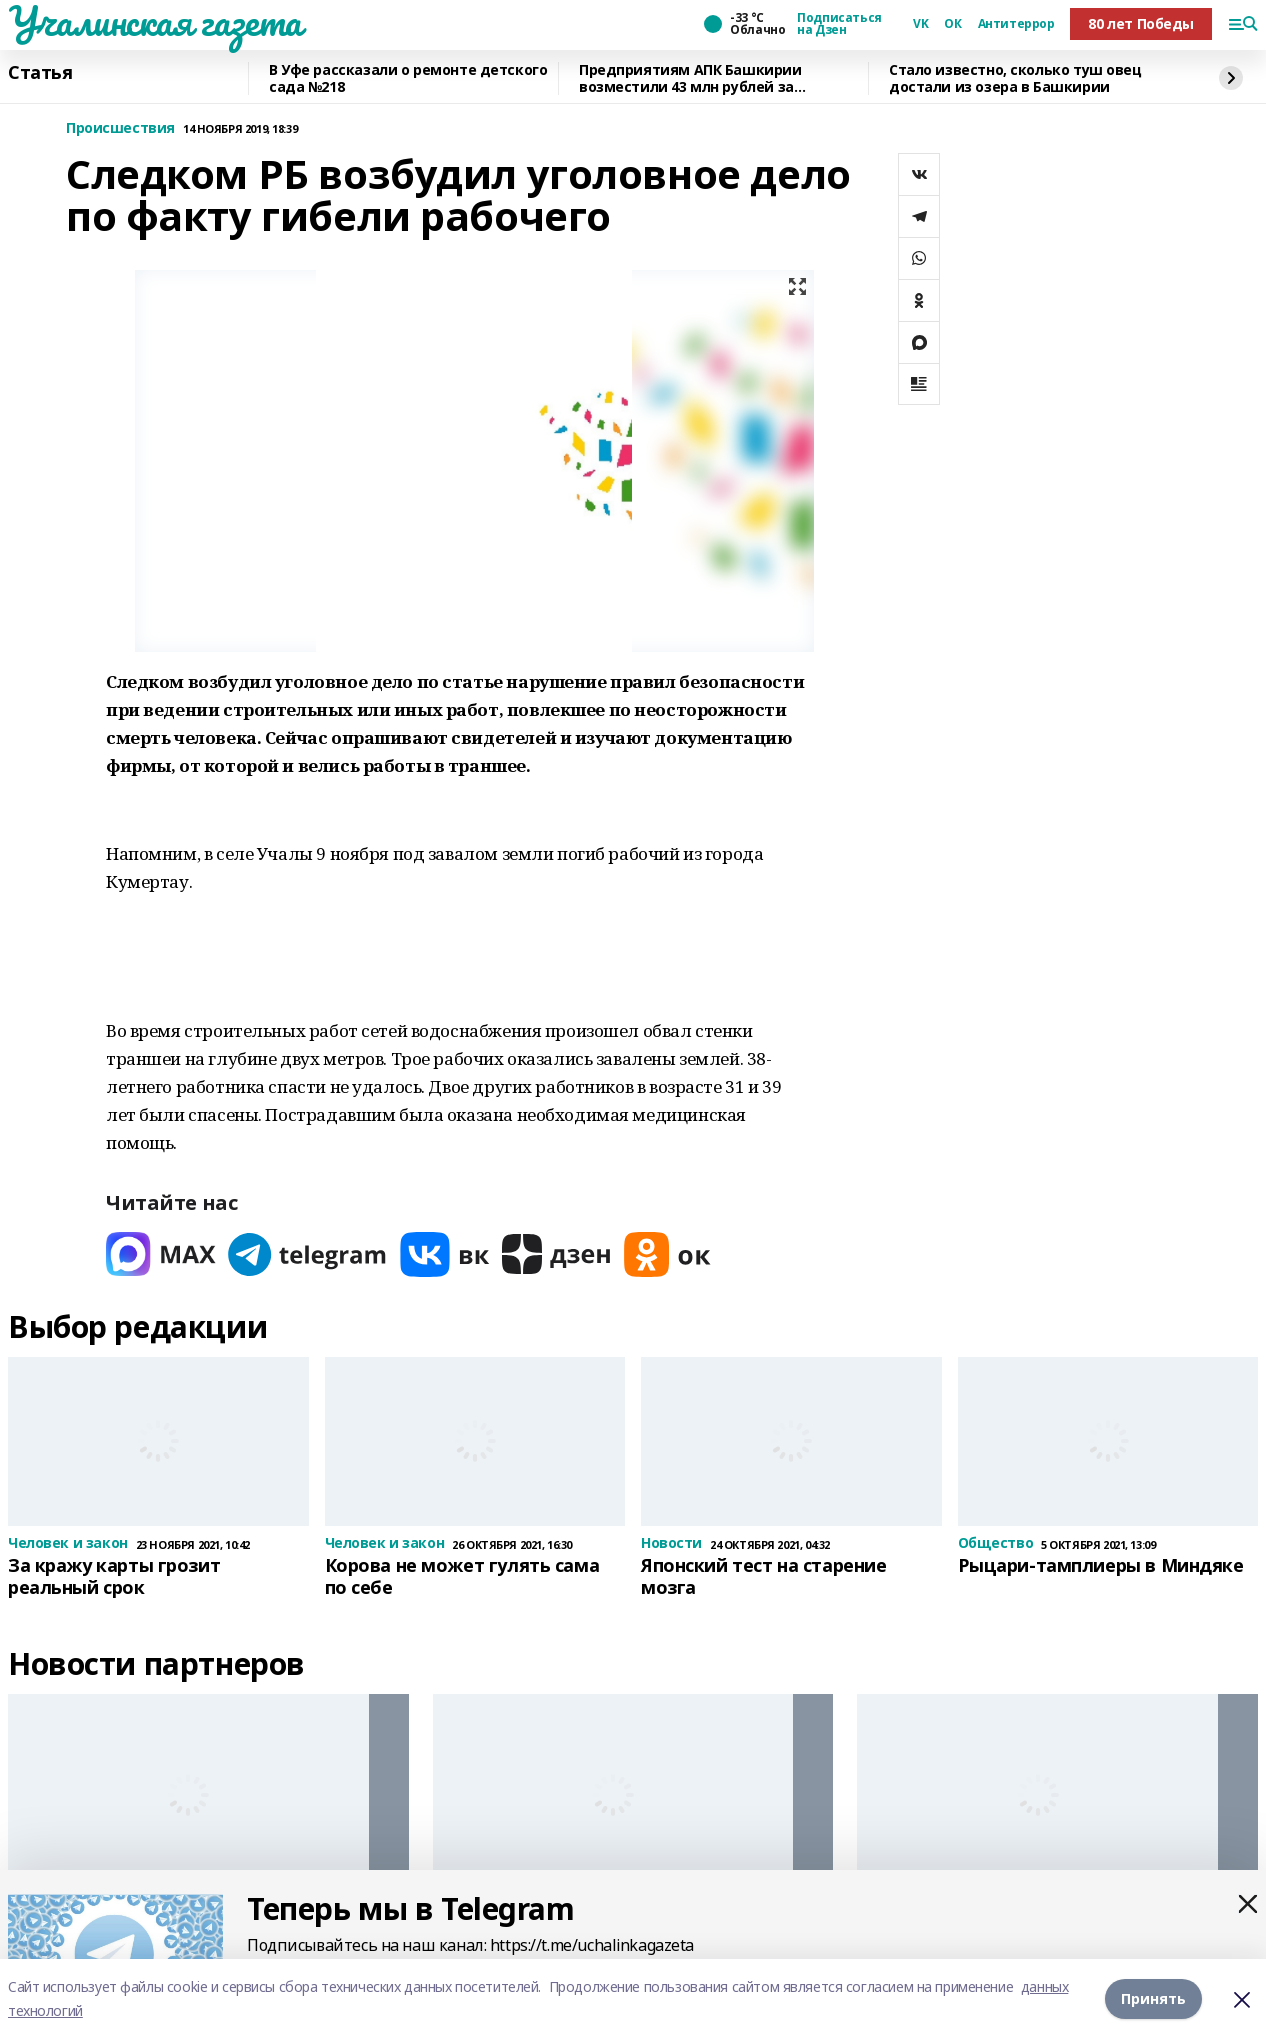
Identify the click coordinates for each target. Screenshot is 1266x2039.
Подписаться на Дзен (839, 24)
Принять (1153, 1998)
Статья (40, 73)
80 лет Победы (1141, 23)
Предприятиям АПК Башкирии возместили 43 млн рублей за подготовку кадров (690, 78)
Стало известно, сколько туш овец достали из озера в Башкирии (1015, 78)
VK (920, 24)
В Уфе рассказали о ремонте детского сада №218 (408, 78)
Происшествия (120, 128)
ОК (952, 24)
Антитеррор (1016, 24)
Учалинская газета (155, 21)
